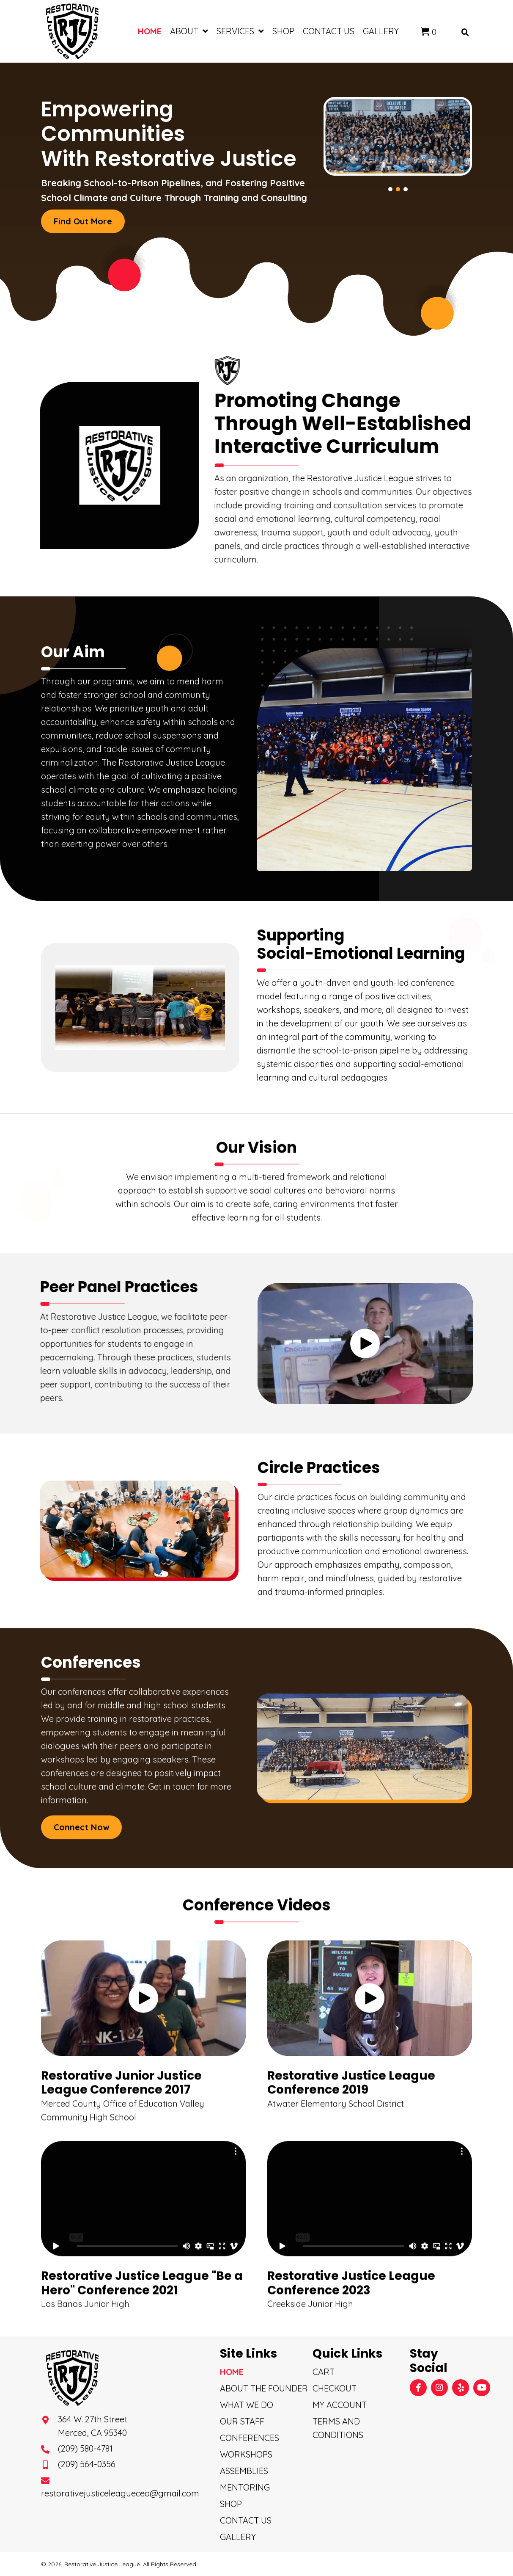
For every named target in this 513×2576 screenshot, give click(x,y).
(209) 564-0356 (86, 2464)
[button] (83, 221)
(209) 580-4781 (85, 2448)
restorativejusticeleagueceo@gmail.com (120, 2493)
